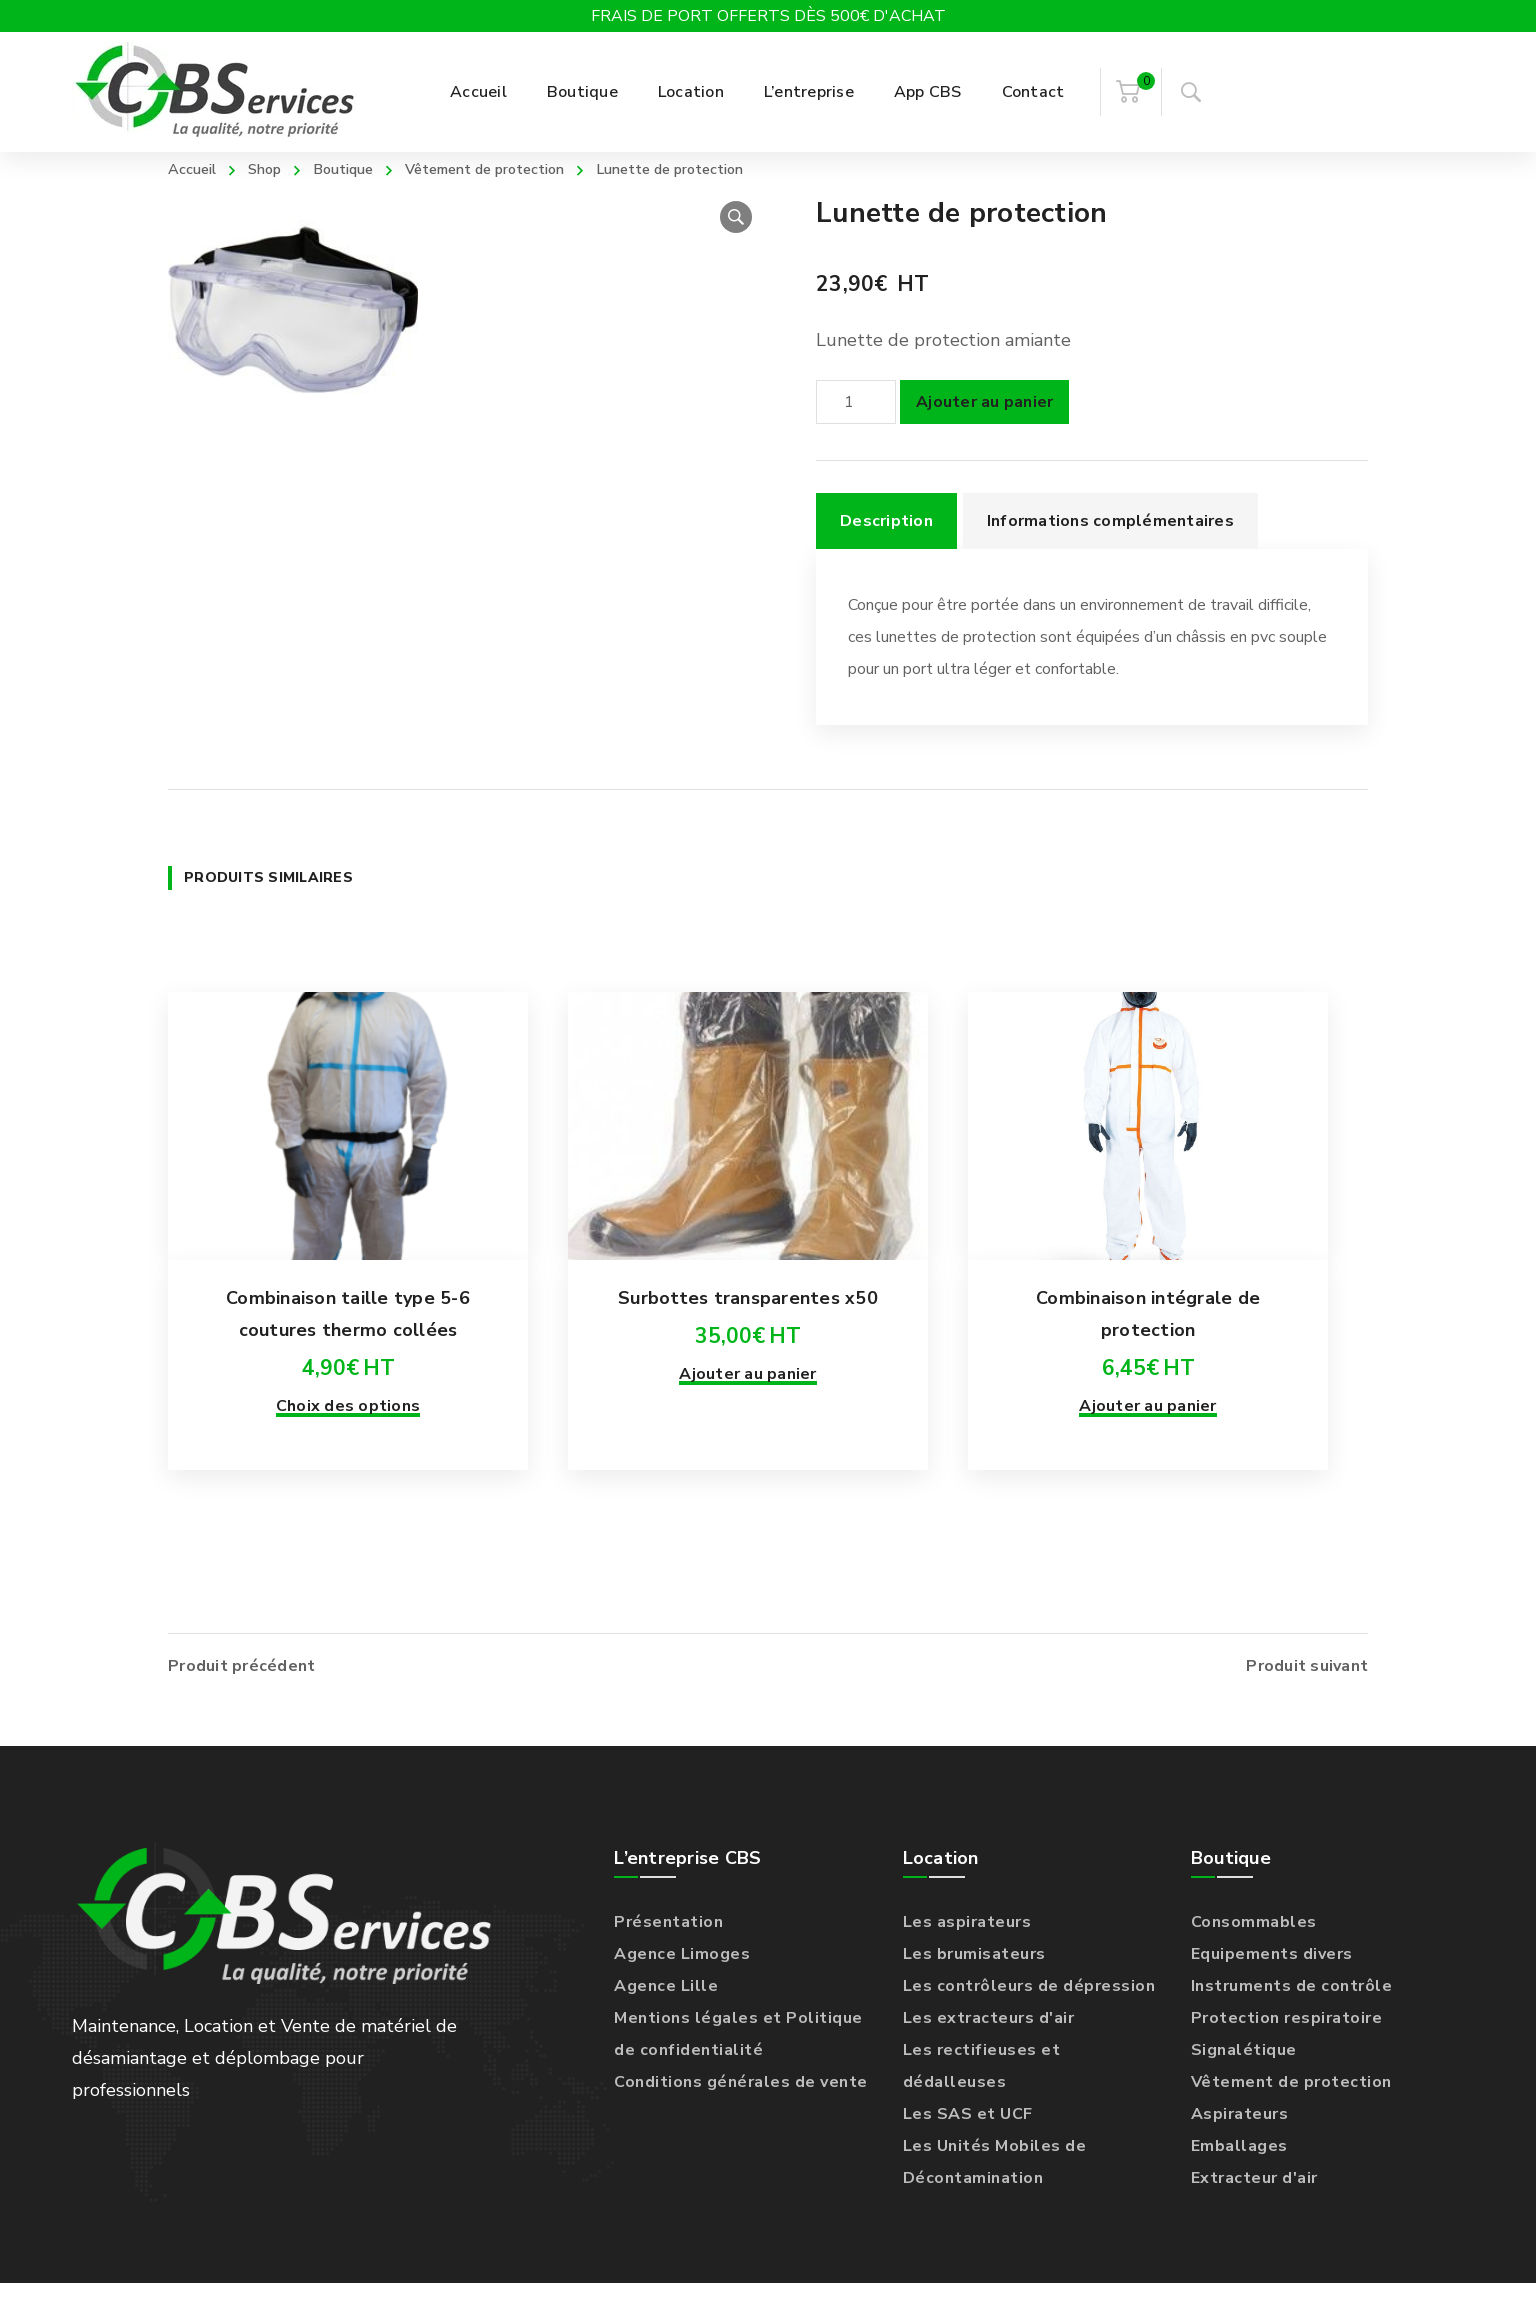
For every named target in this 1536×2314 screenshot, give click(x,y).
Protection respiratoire (1287, 2049)
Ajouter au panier (984, 433)
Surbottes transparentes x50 (748, 1361)
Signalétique (1244, 2081)
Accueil (195, 168)
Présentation (668, 1953)
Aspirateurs (1240, 2145)
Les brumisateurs (974, 1985)
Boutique (358, 168)
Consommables (1254, 1953)
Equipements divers (1272, 1985)
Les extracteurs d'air (989, 2049)
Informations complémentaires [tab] (1110, 552)
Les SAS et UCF (968, 2145)
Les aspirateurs (967, 1953)
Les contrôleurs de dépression (1029, 2017)
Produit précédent (241, 1697)
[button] (736, 248)
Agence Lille (666, 2017)
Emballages (1239, 2177)
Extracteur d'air (1254, 2209)
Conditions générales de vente (741, 2113)
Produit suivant (1307, 1697)
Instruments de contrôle (1292, 2017)
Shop (273, 168)
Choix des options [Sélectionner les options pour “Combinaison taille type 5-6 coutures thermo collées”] (348, 1469)
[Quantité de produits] (856, 433)
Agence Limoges (682, 1985)
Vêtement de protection (516, 168)
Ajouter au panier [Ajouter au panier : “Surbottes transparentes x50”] (747, 1437)
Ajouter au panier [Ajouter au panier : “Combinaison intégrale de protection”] (1147, 1469)
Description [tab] (886, 552)
